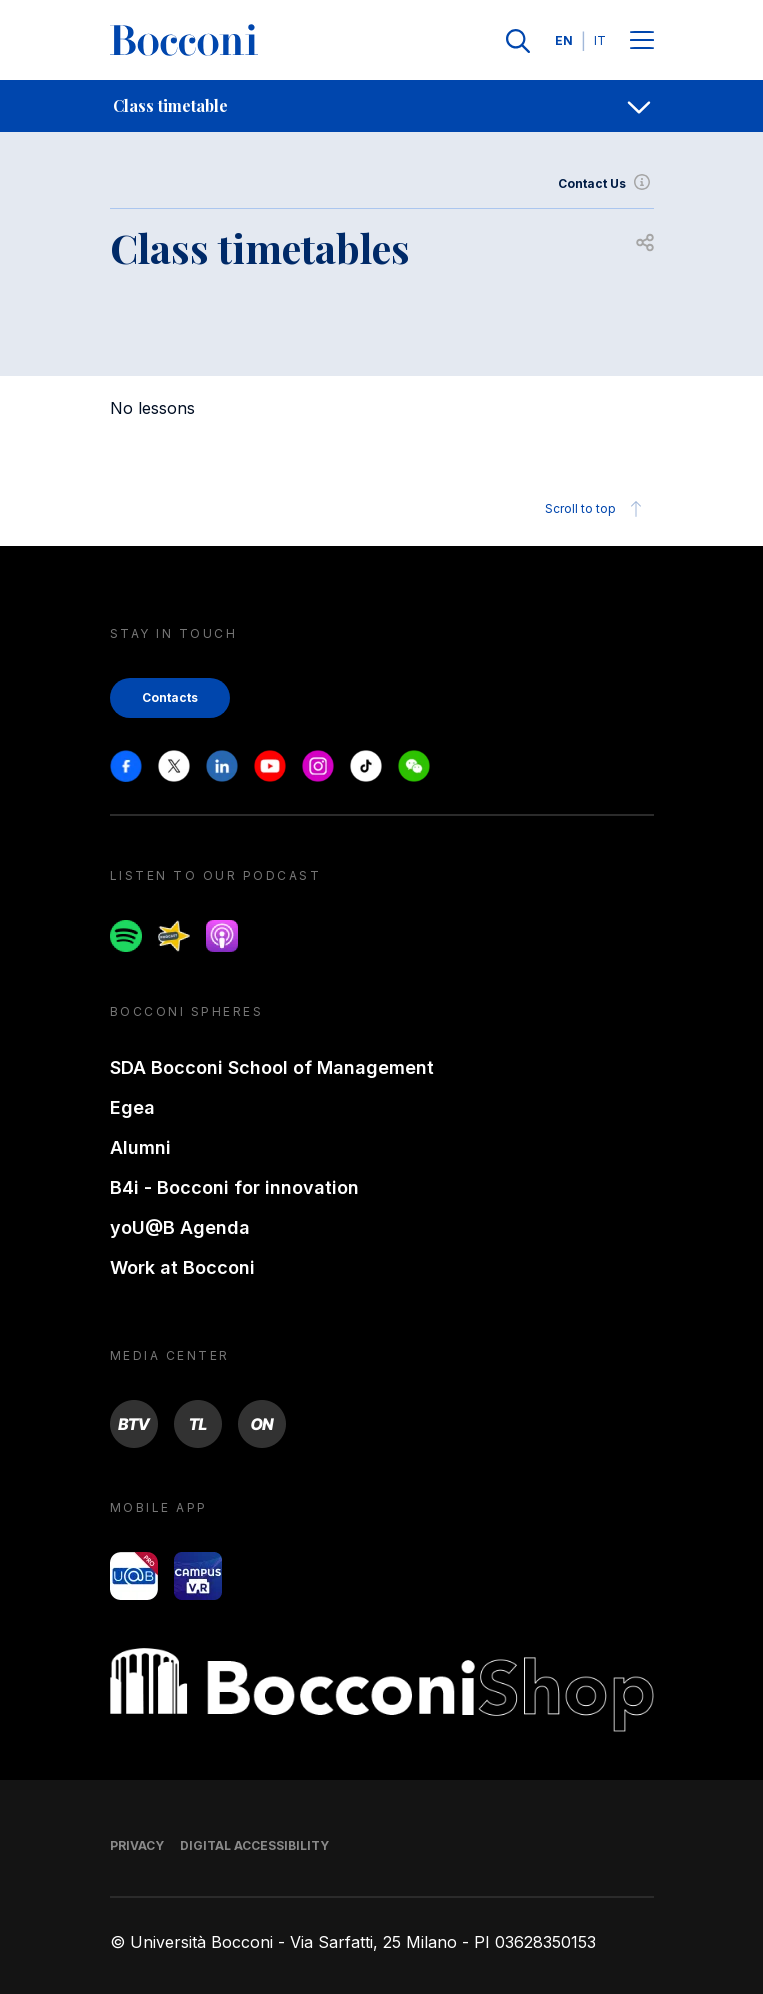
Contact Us (606, 184)
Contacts (170, 697)
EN (564, 40)
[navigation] (381, 106)
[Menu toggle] (642, 41)
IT (600, 40)
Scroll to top (596, 509)
